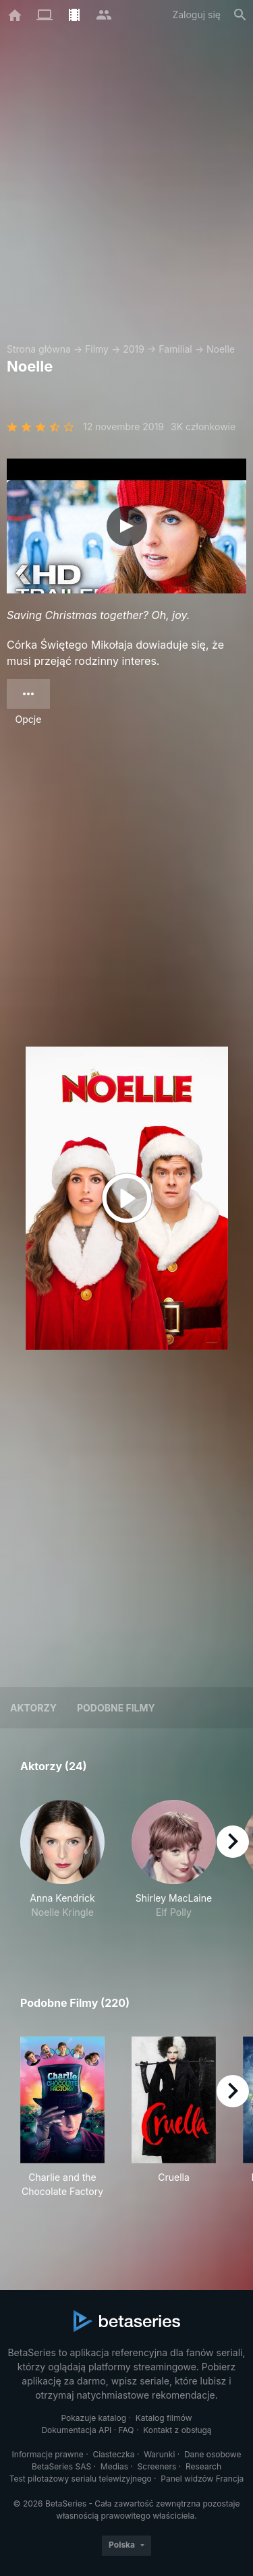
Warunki (159, 2454)
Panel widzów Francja (202, 2478)
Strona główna (39, 349)
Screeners (157, 2466)
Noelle (220, 349)
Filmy (97, 349)
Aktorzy (33, 1708)
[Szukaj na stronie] (240, 15)
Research (203, 2466)
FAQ (126, 2430)
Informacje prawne (48, 2454)
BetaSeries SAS (61, 2466)
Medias (114, 2466)
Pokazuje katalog (93, 2418)
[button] (62, 1866)
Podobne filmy (116, 1708)
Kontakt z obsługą (177, 2430)
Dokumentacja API (76, 2430)
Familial (175, 349)
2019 (133, 349)
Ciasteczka (113, 2454)
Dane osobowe (213, 2454)
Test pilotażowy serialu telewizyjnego (80, 2478)
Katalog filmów (164, 2418)
